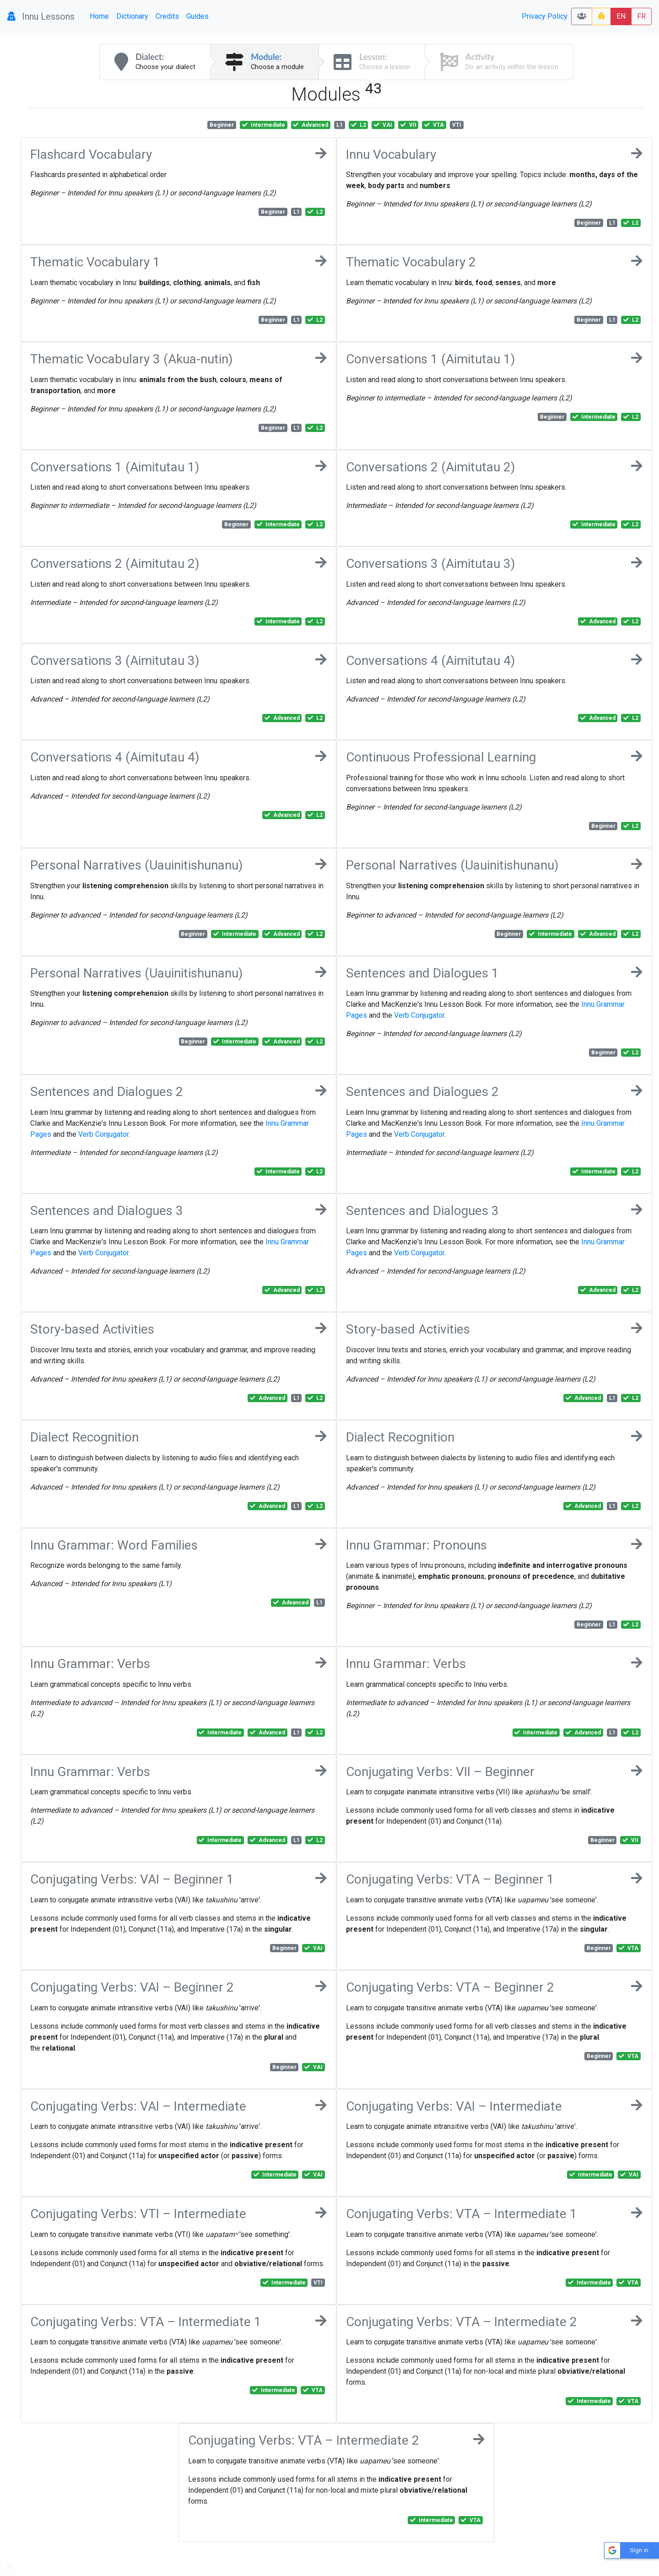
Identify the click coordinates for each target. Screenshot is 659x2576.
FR (641, 16)
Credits (167, 16)
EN (621, 16)
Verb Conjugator (419, 1015)
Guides (197, 16)
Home (99, 16)
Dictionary (132, 16)
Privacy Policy (544, 16)
